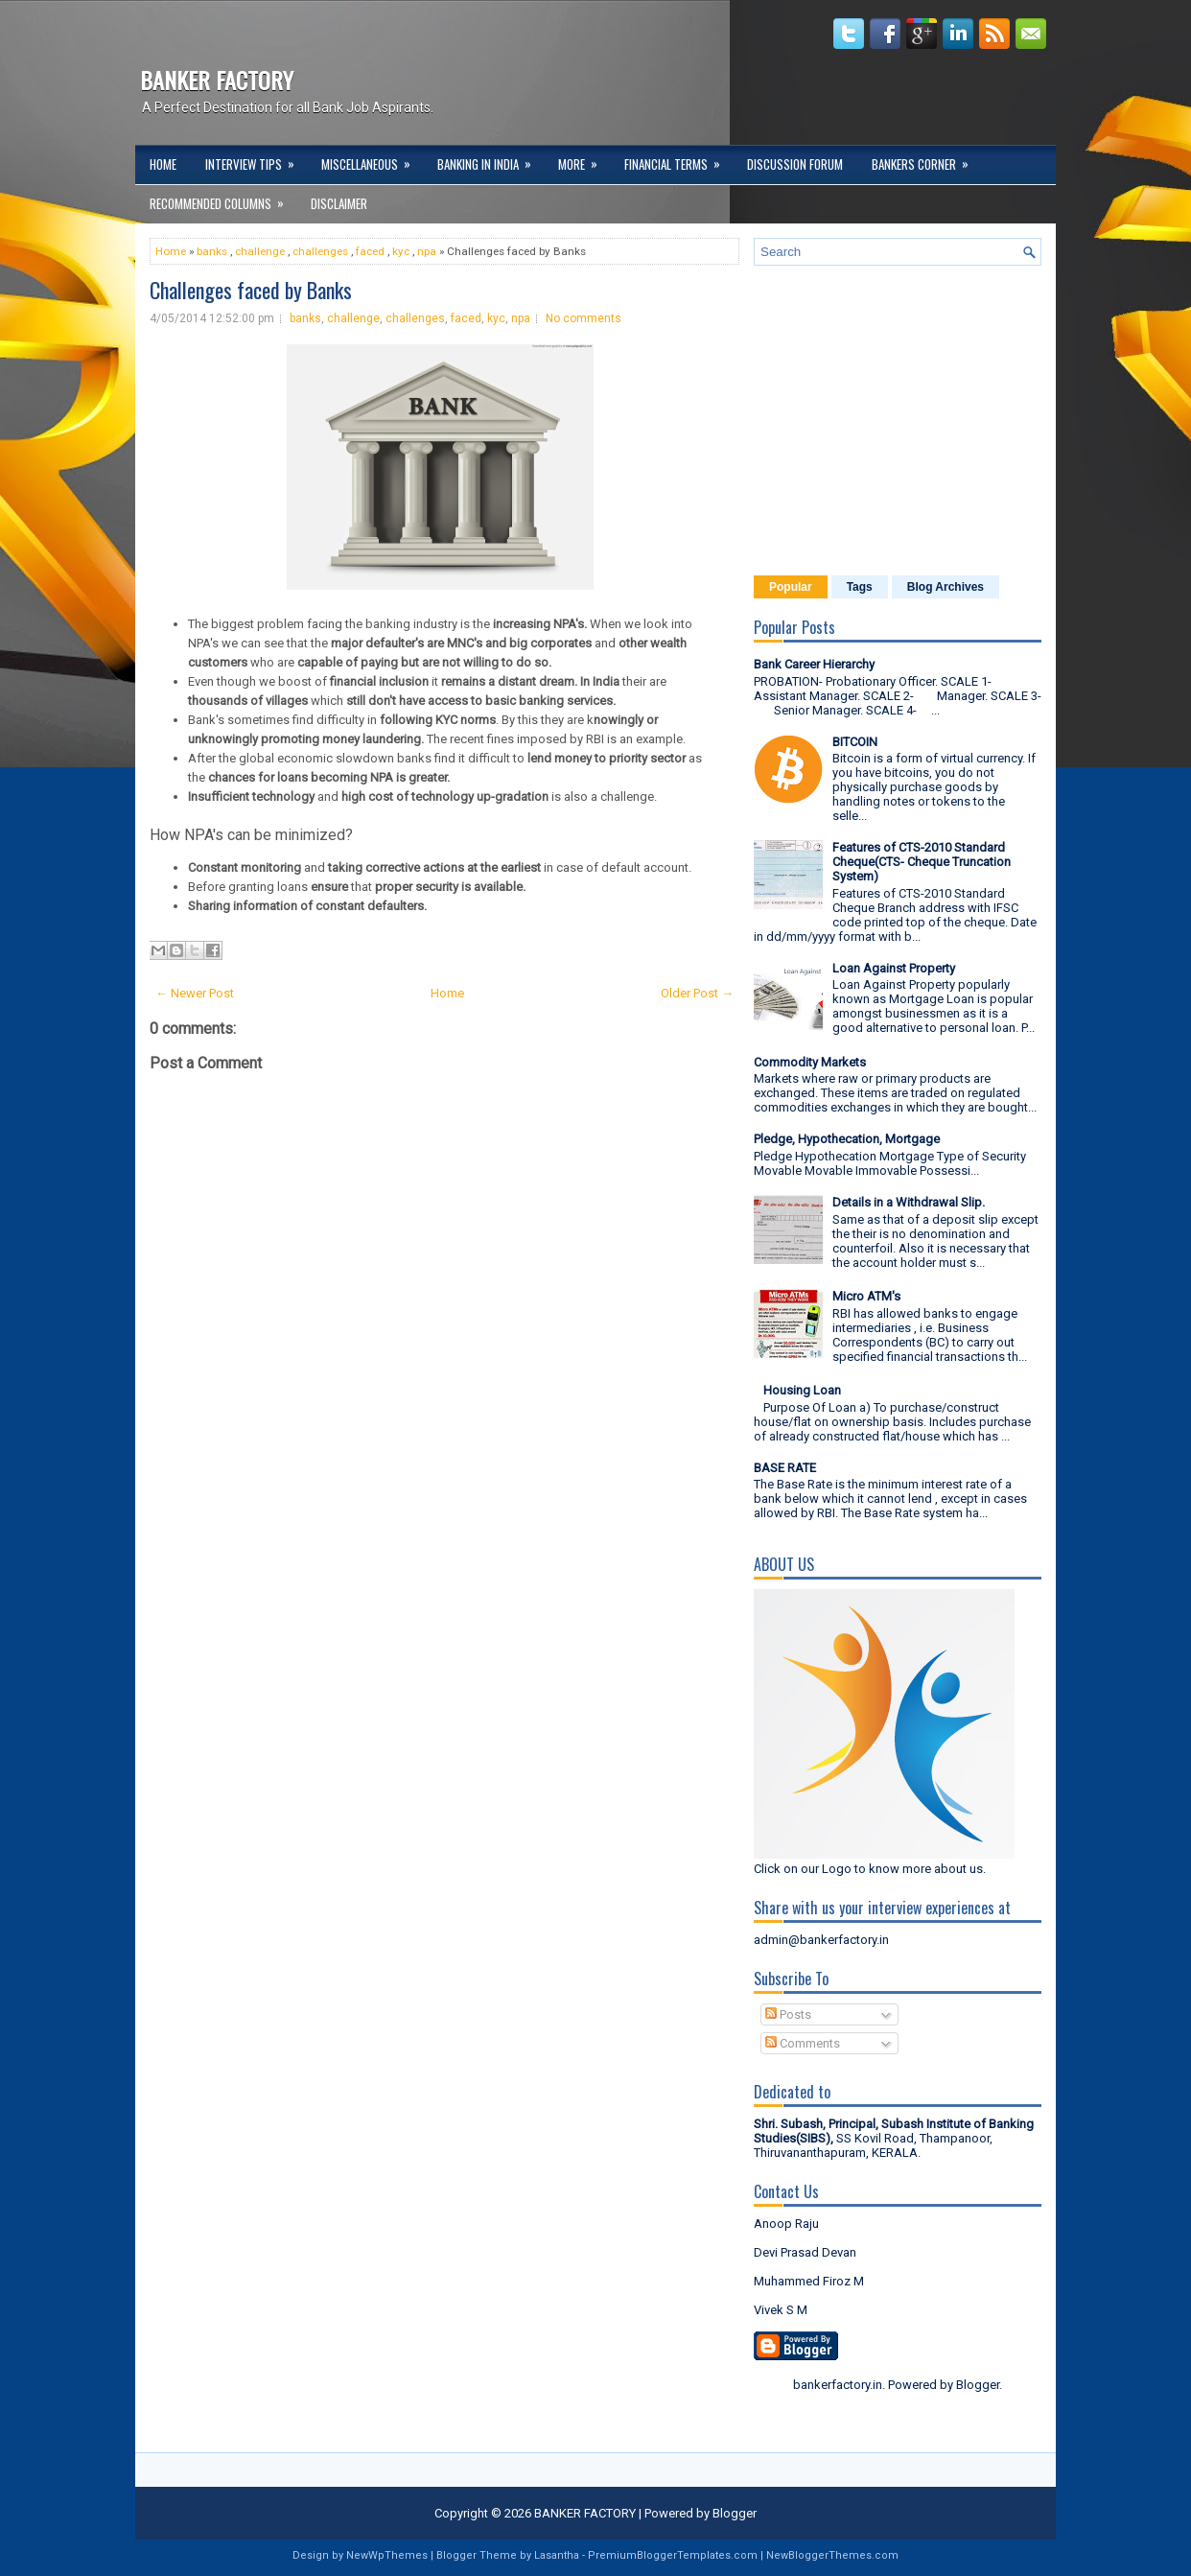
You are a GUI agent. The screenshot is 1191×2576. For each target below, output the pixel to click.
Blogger (977, 2384)
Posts (788, 2014)
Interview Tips (256, 159)
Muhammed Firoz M (809, 2281)
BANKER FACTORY (216, 79)
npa (426, 251)
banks (212, 251)
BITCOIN (854, 742)
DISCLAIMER (339, 203)
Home (163, 164)
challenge (260, 251)
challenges (320, 251)
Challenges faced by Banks (251, 289)
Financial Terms (678, 159)
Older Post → (697, 993)
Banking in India (490, 159)
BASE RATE (785, 1468)
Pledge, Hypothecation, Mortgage (847, 1139)
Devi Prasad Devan (805, 2252)
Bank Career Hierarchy (814, 664)
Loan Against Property (893, 968)
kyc (400, 251)
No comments (583, 318)
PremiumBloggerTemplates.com (673, 2555)
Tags (860, 587)
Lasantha (556, 2555)
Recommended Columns (223, 198)
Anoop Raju (786, 2223)
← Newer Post (194, 993)
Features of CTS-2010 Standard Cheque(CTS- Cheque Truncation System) (921, 861)
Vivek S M (780, 2310)
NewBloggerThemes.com (832, 2555)
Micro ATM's (866, 1296)
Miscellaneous (372, 159)
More (584, 159)
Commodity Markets (810, 1062)
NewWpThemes (387, 2555)
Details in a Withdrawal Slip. (908, 1202)
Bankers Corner (926, 159)
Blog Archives (945, 587)
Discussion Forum (795, 164)
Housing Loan (802, 1390)
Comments (802, 2043)
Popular (790, 587)
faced (370, 251)
